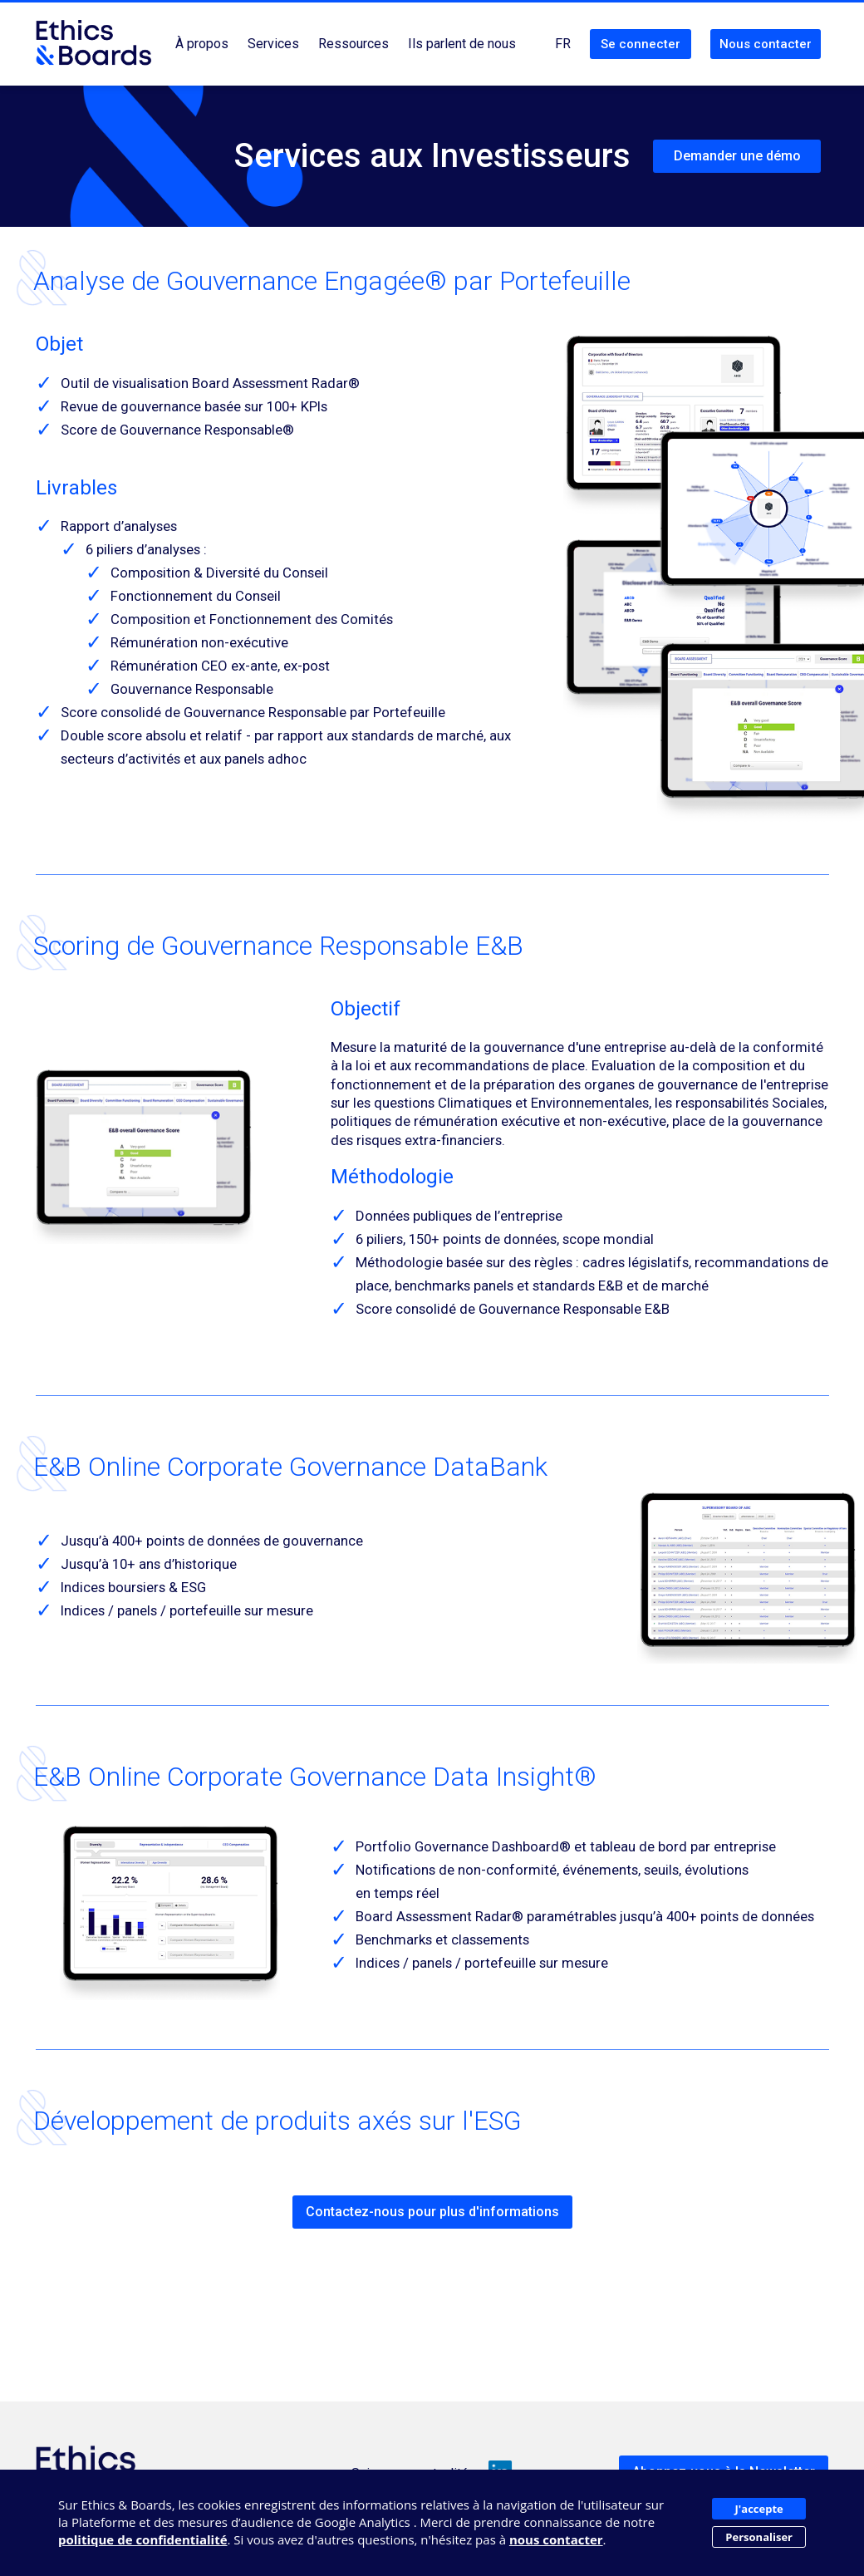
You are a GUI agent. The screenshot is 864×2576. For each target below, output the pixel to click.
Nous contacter (765, 44)
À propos (201, 44)
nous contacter (556, 2539)
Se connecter (640, 44)
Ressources (353, 44)
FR (563, 44)
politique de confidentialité (143, 2539)
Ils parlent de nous (462, 44)
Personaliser (759, 2536)
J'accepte (759, 2508)
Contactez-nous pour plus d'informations (432, 2212)
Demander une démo (737, 156)
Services (273, 44)
